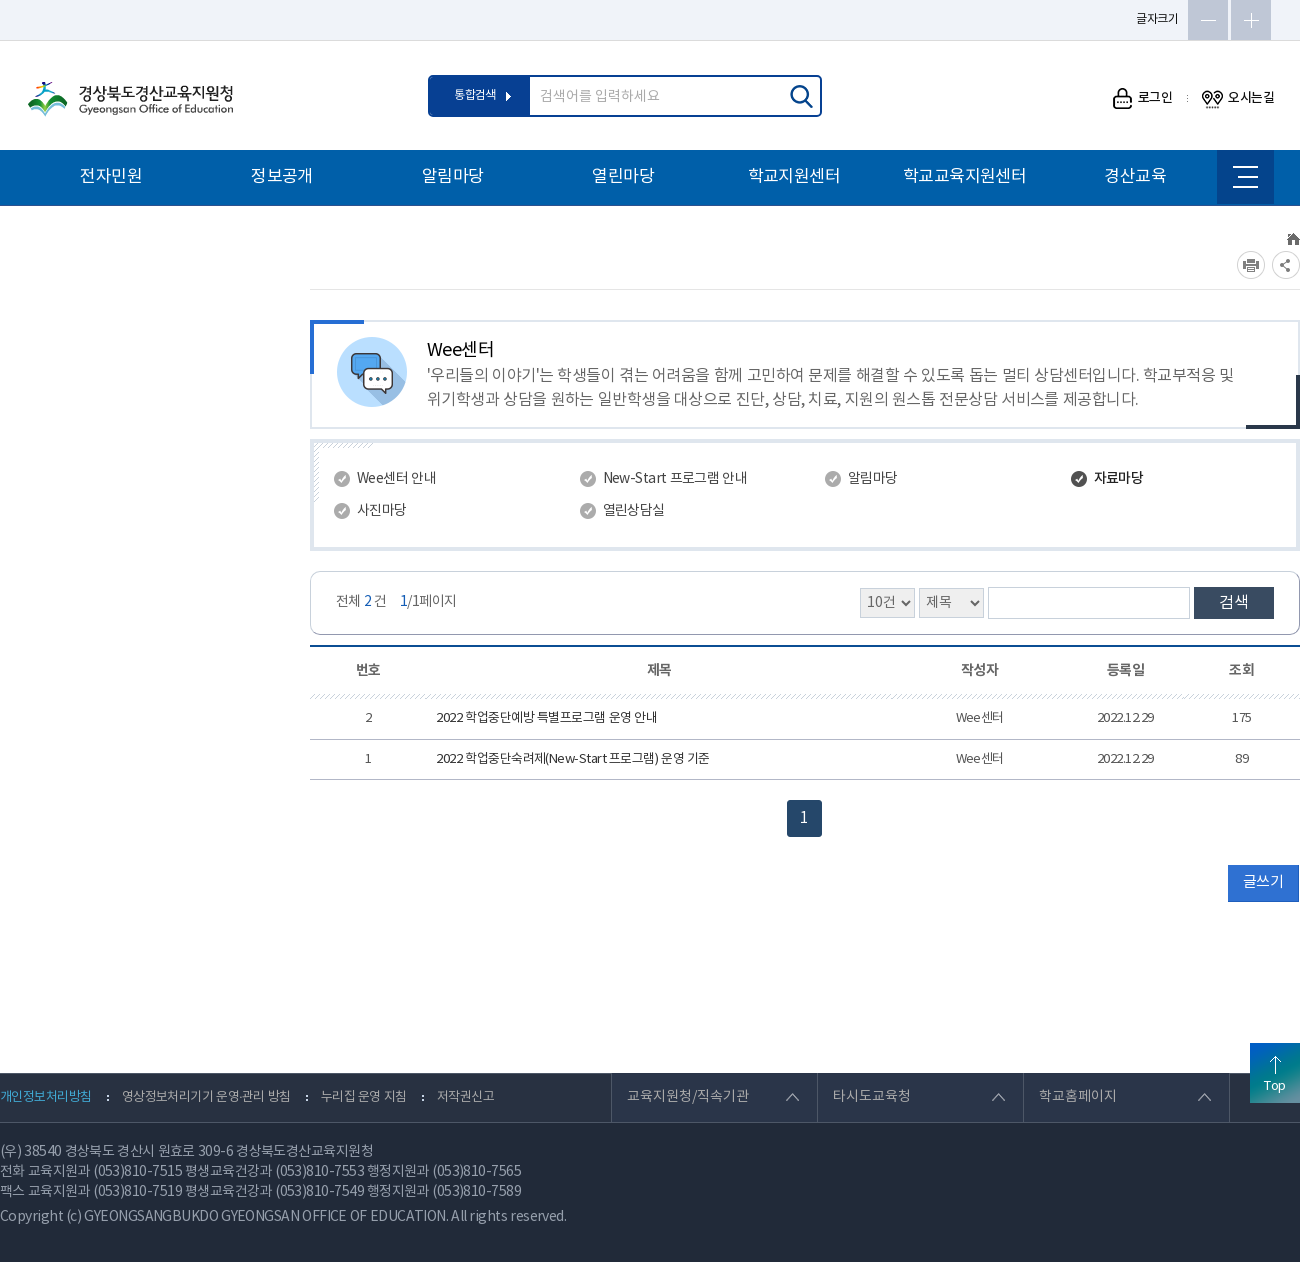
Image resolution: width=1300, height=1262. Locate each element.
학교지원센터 (794, 177)
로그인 (1142, 98)
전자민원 (111, 177)
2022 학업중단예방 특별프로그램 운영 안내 (546, 718)
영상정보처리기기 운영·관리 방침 (206, 1097)
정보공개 (282, 177)
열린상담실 (634, 511)
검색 (1234, 603)
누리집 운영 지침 (364, 1097)
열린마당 (623, 177)
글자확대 (1251, 20)
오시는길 (1238, 98)
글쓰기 (1263, 882)
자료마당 (1119, 478)
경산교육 (1135, 177)
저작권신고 (465, 1097)
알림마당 (453, 177)
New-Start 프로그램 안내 (675, 479)
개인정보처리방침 (46, 1097)
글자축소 (1208, 20)
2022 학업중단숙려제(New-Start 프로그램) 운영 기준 (572, 759)
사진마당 (382, 511)
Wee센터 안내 (396, 479)
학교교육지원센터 (965, 177)
